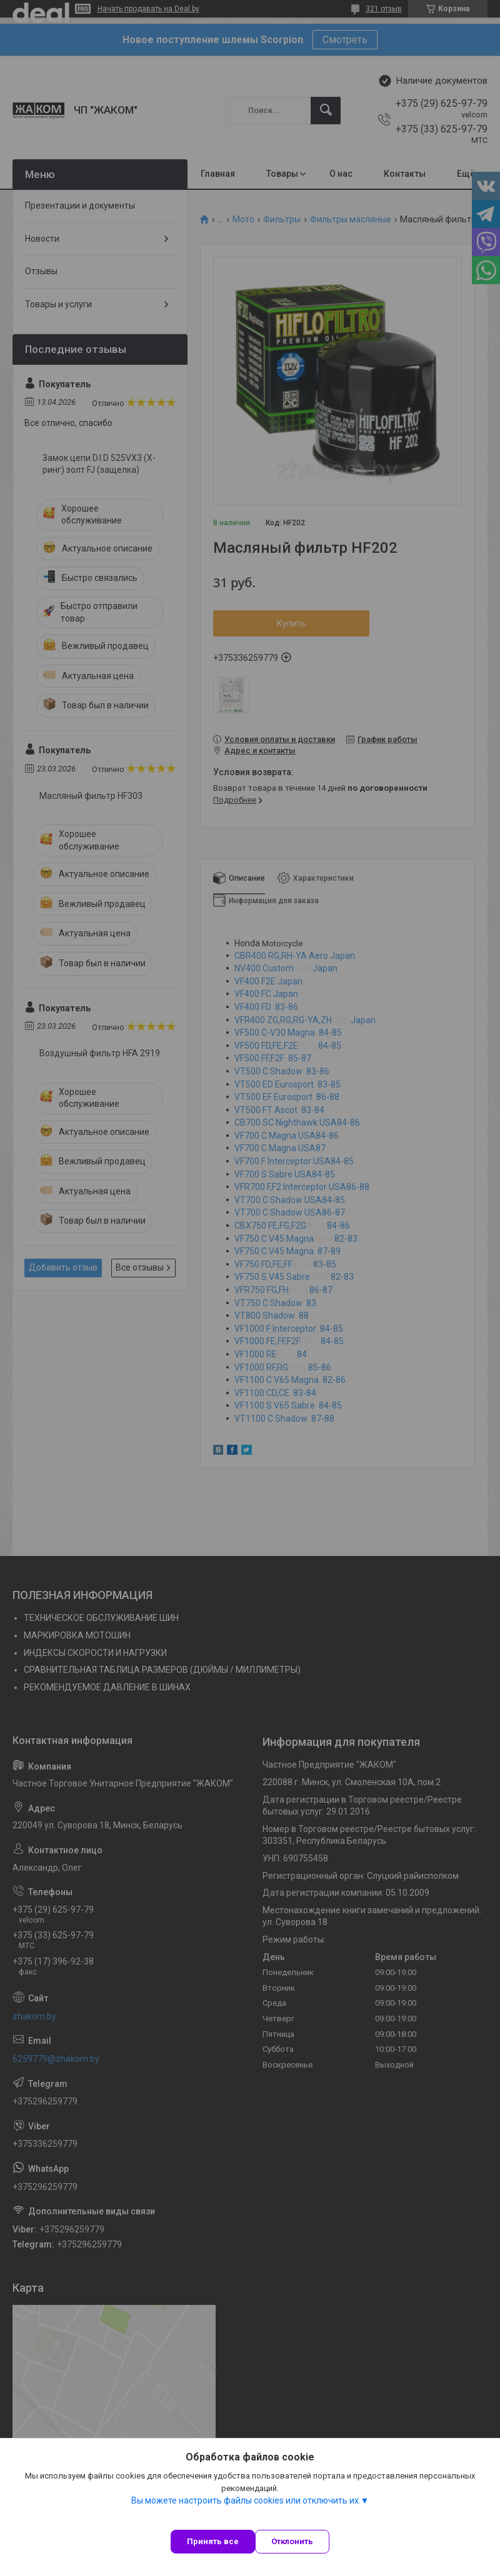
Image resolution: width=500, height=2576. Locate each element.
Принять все (213, 2541)
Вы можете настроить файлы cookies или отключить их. (246, 2500)
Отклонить (292, 2541)
